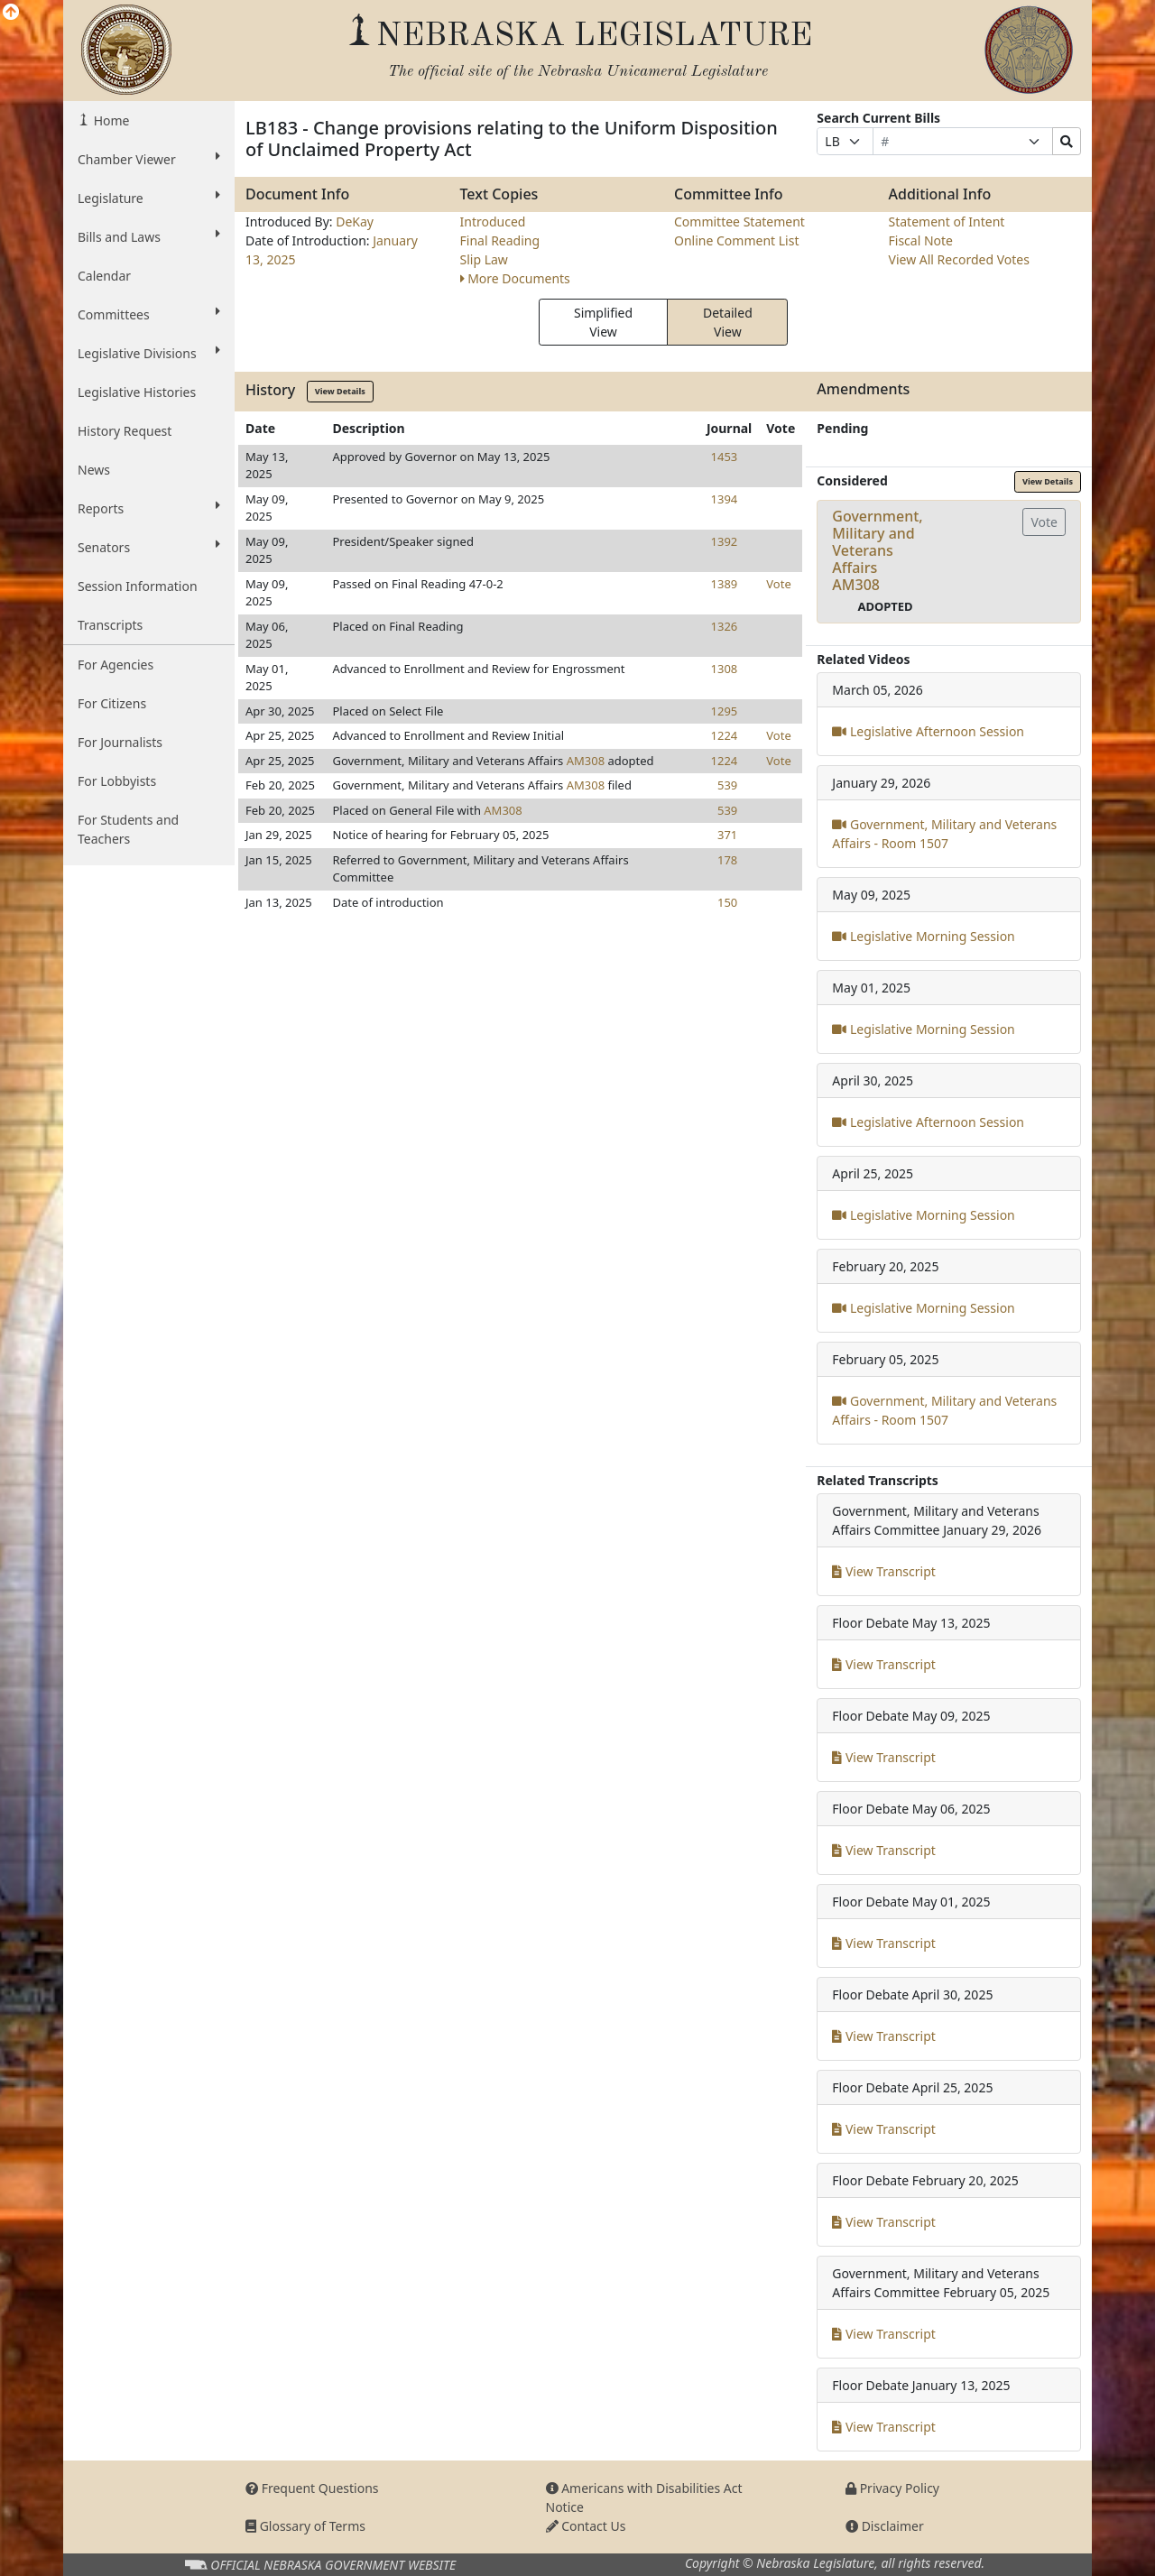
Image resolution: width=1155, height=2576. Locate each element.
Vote (778, 584)
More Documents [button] (515, 278)
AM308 (586, 760)
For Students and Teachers (128, 829)
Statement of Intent (947, 221)
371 (727, 834)
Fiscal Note (921, 240)
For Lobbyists (117, 780)
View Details (340, 391)
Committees (149, 314)
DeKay (355, 221)
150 (727, 902)
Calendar (104, 275)
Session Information (138, 586)
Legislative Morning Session (923, 936)
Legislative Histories (137, 392)
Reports (149, 508)
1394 (724, 499)
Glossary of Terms (305, 2525)
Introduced (493, 221)
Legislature (149, 198)
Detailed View (728, 322)
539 (727, 785)
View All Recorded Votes (959, 259)
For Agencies (115, 664)
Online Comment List (736, 240)
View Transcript (884, 1571)
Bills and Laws (149, 236)
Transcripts (110, 624)
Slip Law (484, 259)
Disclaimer (884, 2525)
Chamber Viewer (149, 159)
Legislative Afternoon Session (928, 731)
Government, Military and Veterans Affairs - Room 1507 (944, 834)
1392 (724, 541)
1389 (724, 584)
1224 (724, 735)
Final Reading (500, 240)
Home (109, 120)
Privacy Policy (892, 2488)
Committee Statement (739, 221)
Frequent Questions (312, 2488)
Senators (149, 547)
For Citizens (112, 703)
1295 (724, 711)
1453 (724, 456)
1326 (724, 626)
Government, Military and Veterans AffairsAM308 (877, 551)
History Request (124, 430)
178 (727, 860)
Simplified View (603, 322)
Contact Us (586, 2525)
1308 (724, 668)
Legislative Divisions (149, 353)
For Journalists (120, 742)
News (94, 469)
